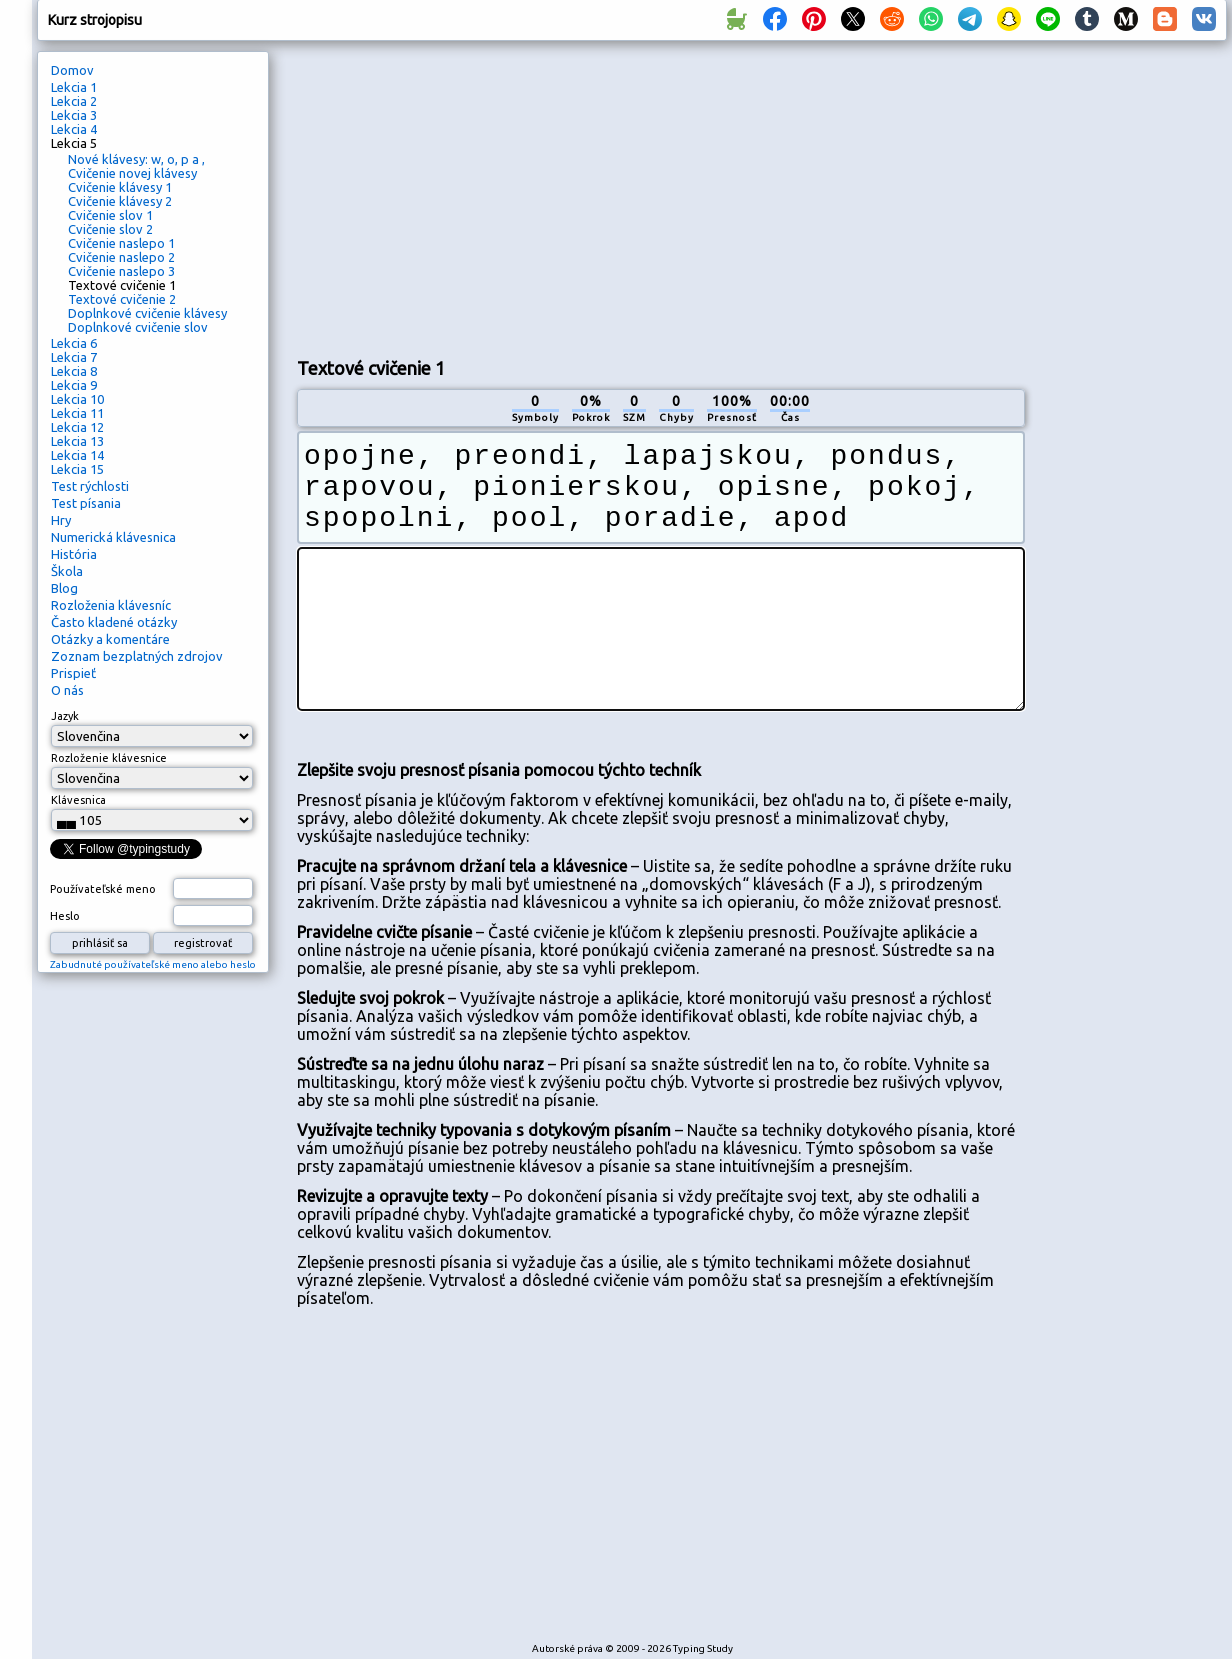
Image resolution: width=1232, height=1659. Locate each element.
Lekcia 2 (74, 101)
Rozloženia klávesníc (111, 605)
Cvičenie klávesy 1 (120, 187)
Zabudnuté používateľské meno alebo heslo (153, 964)
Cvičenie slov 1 (110, 215)
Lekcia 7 (74, 357)
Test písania (86, 503)
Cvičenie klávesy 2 (120, 201)
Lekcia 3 (74, 115)
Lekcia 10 (77, 399)
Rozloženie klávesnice (109, 758)
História (74, 554)
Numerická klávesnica (113, 537)
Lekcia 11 (77, 413)
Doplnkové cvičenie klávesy (147, 313)
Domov (72, 70)
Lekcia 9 (74, 385)
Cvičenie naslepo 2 (121, 257)
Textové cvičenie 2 (122, 299)
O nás (67, 690)
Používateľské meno (103, 889)
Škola (67, 571)
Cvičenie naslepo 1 (121, 243)
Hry (61, 520)
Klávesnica (78, 800)
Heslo (65, 916)
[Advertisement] (532, 196)
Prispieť (73, 673)
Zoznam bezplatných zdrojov (137, 656)
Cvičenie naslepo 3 (121, 271)
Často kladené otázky (114, 622)
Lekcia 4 (74, 129)
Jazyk (65, 716)
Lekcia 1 (74, 87)
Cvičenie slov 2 (110, 229)
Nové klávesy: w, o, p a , (136, 159)
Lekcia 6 (74, 343)
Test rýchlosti (90, 486)
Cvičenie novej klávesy (132, 173)
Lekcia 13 (77, 441)
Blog (64, 588)
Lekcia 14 (77, 455)
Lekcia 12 (77, 427)
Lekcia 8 (74, 371)
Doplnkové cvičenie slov (138, 327)
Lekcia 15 (77, 469)
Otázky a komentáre (110, 639)
